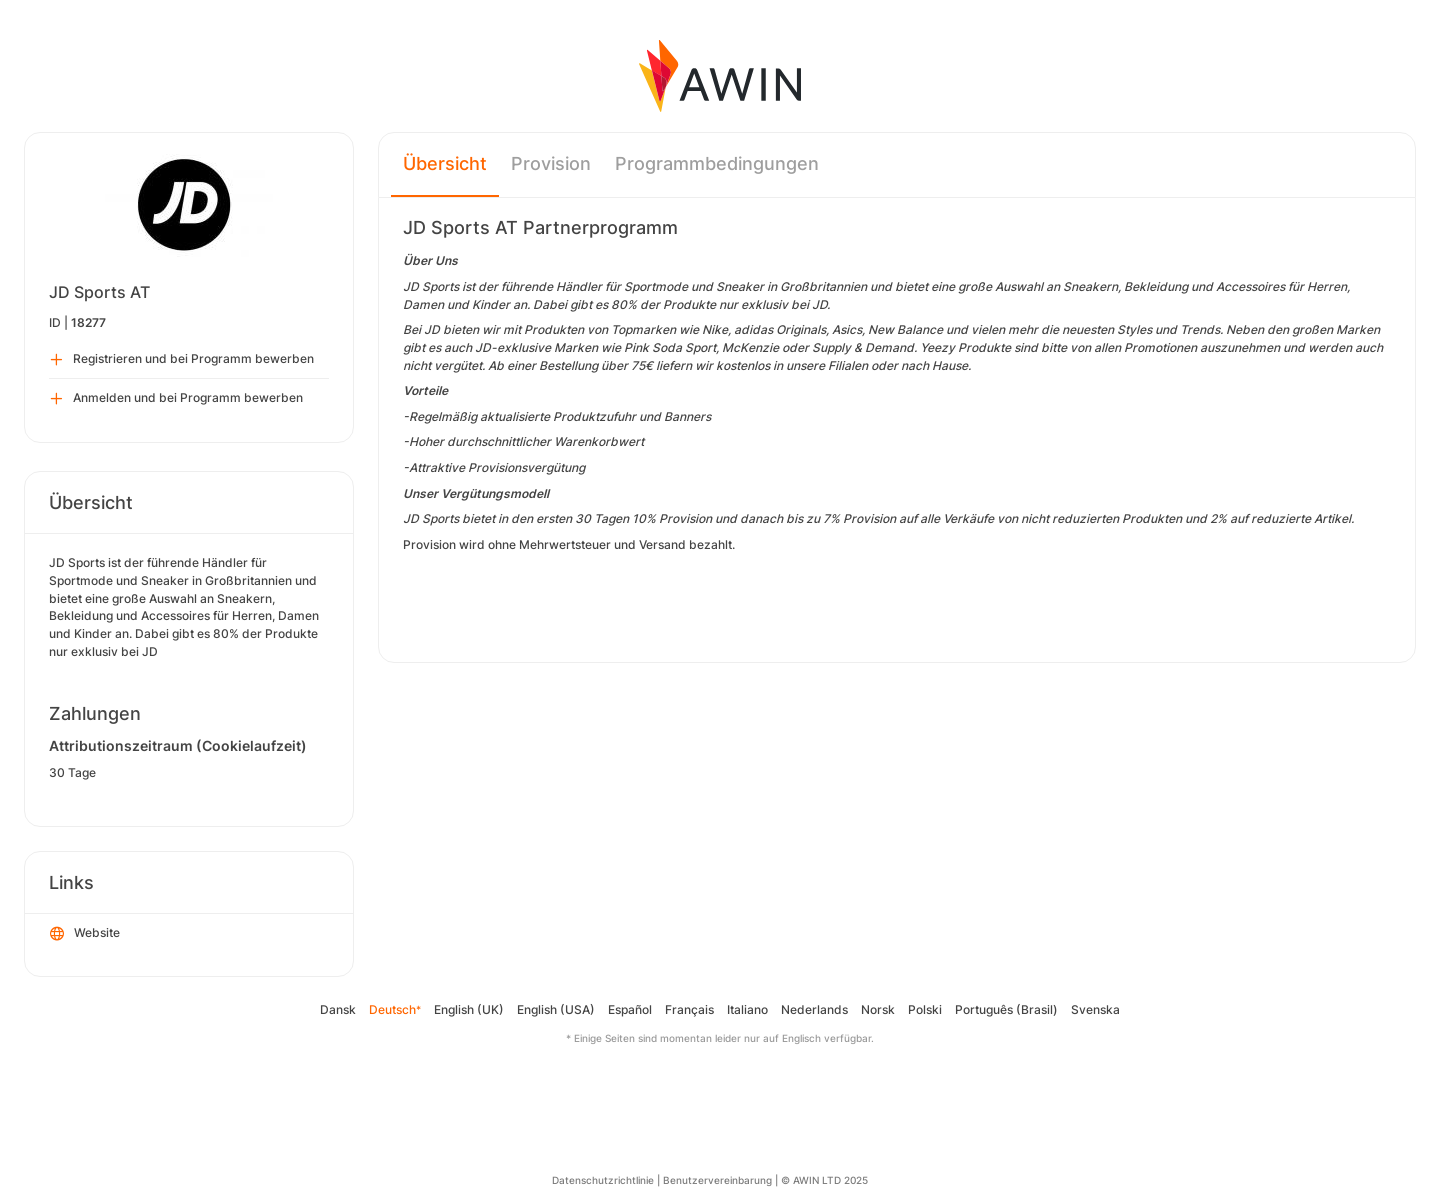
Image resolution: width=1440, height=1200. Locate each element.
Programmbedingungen (717, 163)
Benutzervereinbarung (717, 1180)
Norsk (878, 1009)
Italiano (747, 1009)
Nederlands (814, 1009)
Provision (551, 163)
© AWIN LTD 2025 (824, 1180)
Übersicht (445, 163)
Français (689, 1009)
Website (85, 934)
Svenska (1095, 1009)
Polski (925, 1009)
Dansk (338, 1009)
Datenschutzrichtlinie (603, 1180)
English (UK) (469, 1009)
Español (630, 1009)
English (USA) (556, 1009)
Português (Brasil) (1006, 1009)
